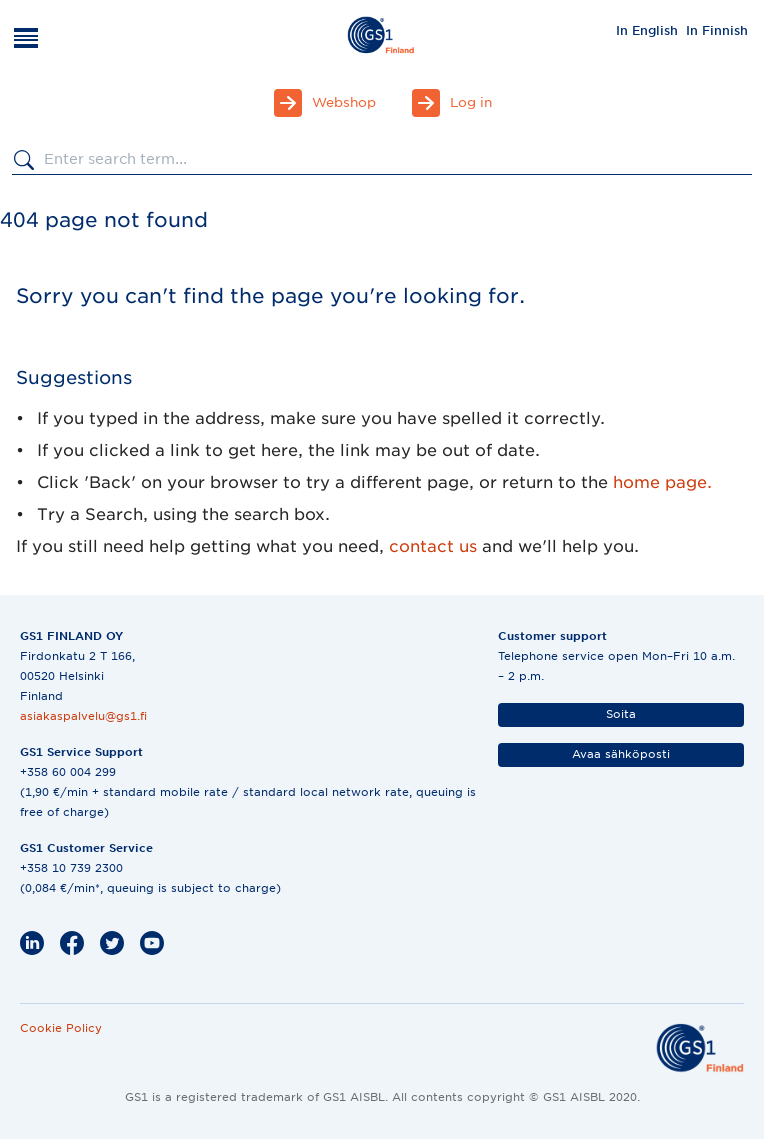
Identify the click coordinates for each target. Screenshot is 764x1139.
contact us (433, 546)
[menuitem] (647, 30)
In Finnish (717, 30)
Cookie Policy (61, 1028)
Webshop (344, 102)
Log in (471, 102)
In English (647, 30)
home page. (662, 482)
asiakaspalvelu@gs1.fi (83, 716)
